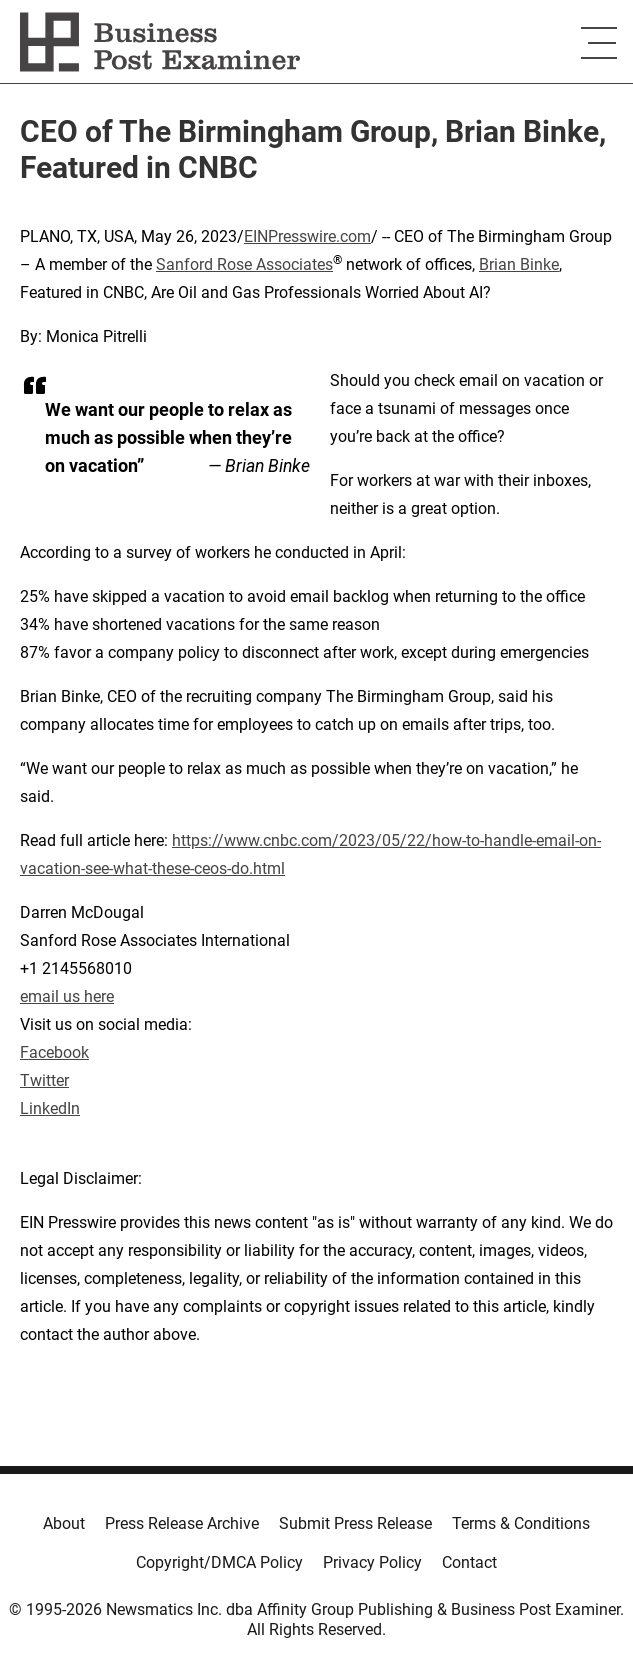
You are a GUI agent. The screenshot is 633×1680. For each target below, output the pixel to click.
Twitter (44, 1080)
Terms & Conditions (521, 1523)
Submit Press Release (355, 1523)
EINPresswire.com (307, 236)
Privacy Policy (372, 1562)
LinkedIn (50, 1108)
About (64, 1523)
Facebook (54, 1052)
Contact (469, 1562)
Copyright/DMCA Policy (219, 1562)
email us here (67, 996)
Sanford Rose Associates (244, 264)
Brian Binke (519, 264)
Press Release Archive (182, 1523)
